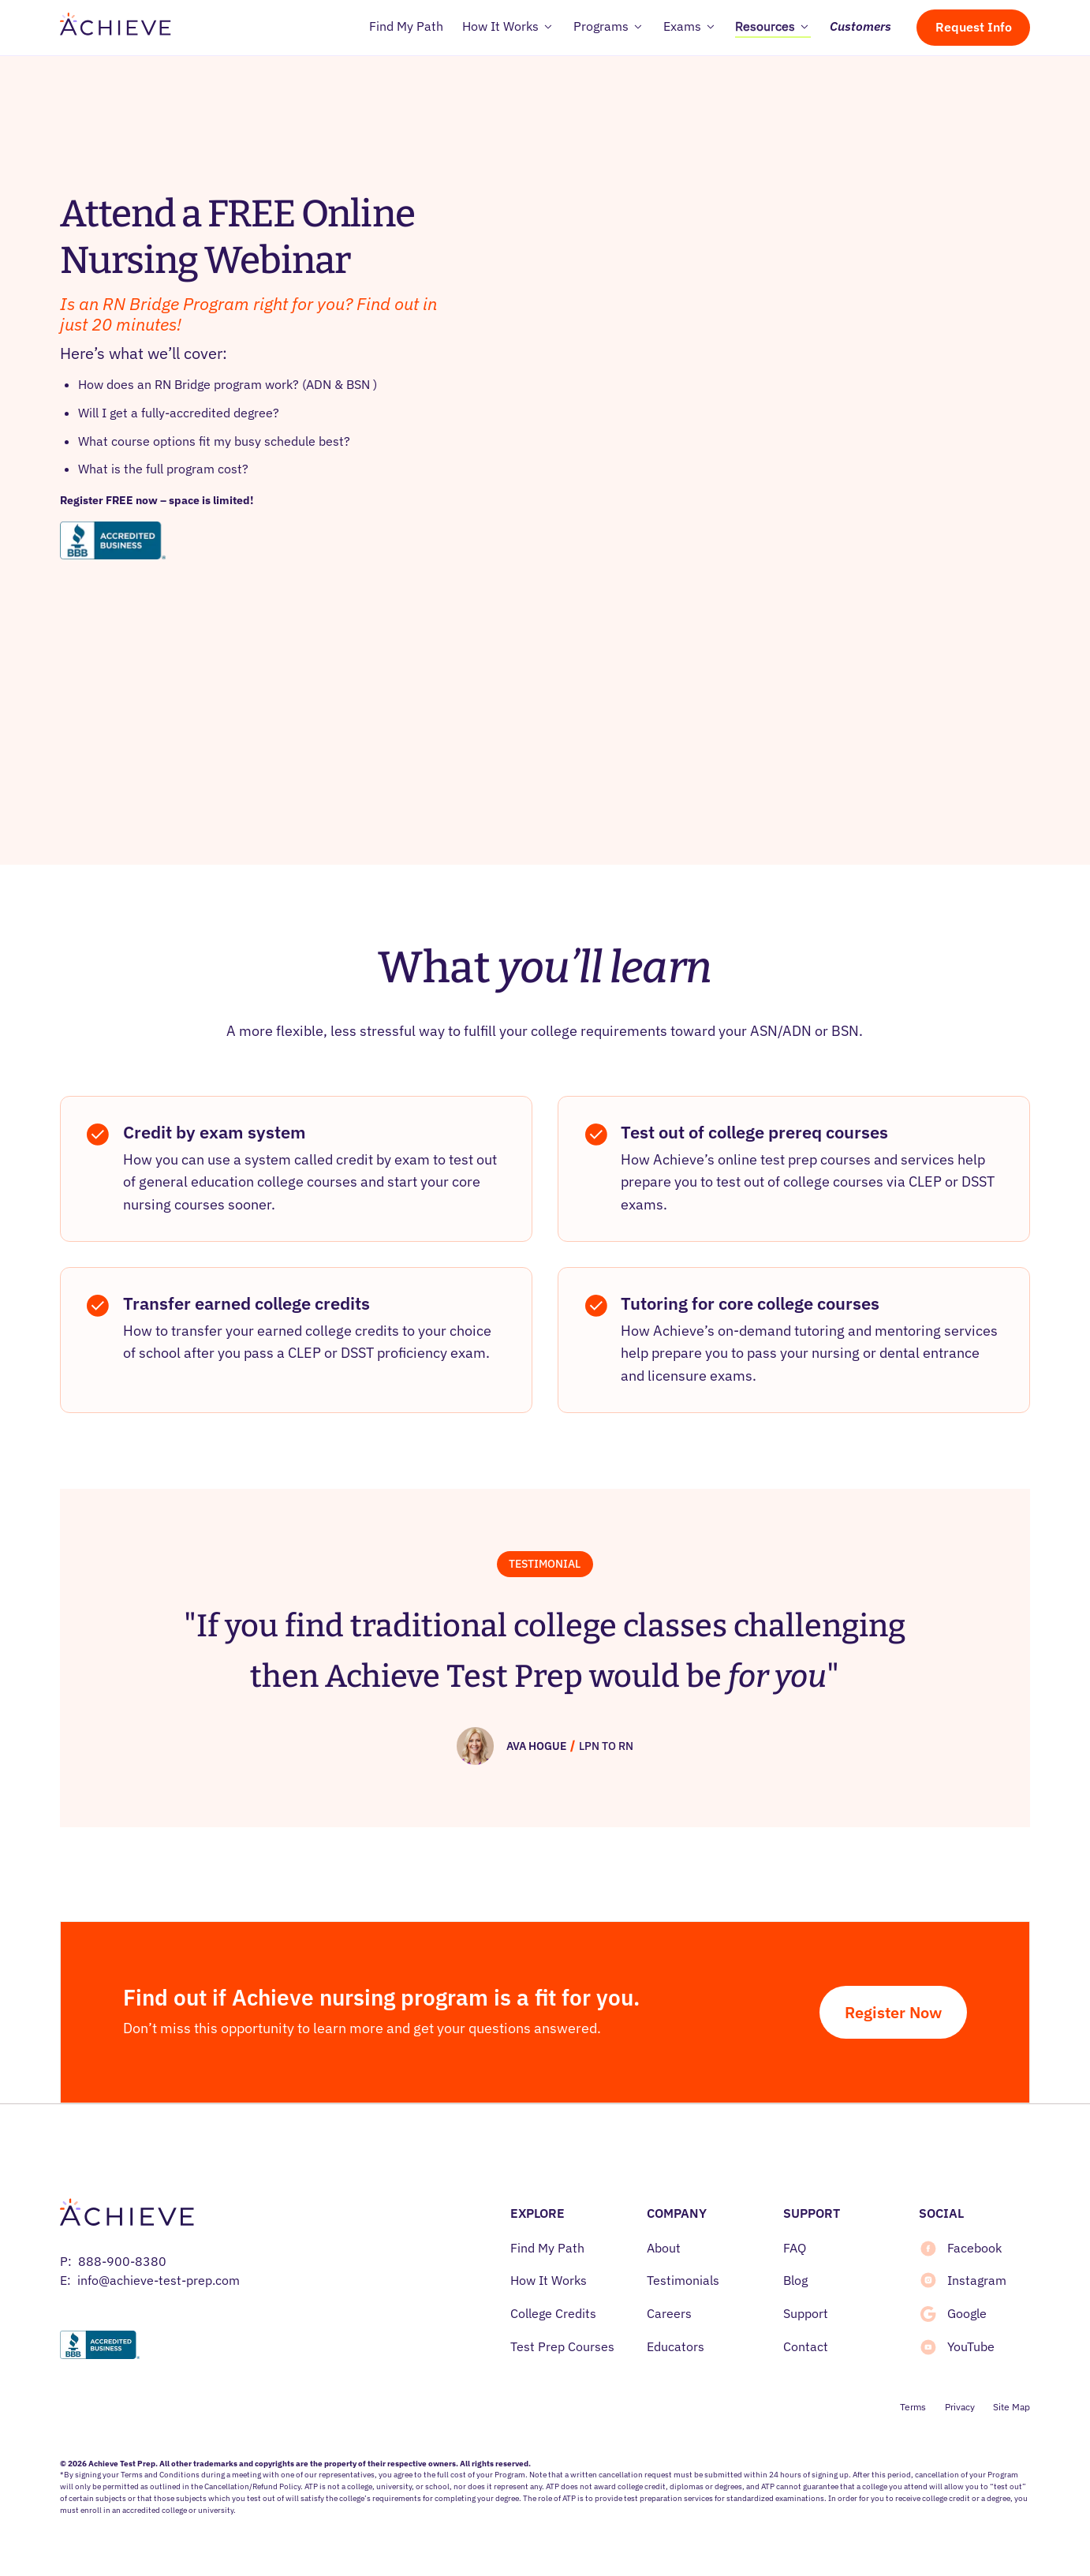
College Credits (553, 2313)
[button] (508, 27)
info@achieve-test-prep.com (158, 2280)
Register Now (893, 2012)
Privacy (960, 2407)
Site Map (1011, 2407)
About (664, 2248)
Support (805, 2313)
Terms (913, 2407)
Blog (795, 2280)
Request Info (973, 27)
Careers (669, 2313)
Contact (805, 2346)
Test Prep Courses (562, 2346)
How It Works (548, 2280)
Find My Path (547, 2248)
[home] (115, 28)
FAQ (794, 2248)
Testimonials (683, 2280)
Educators (675, 2346)
